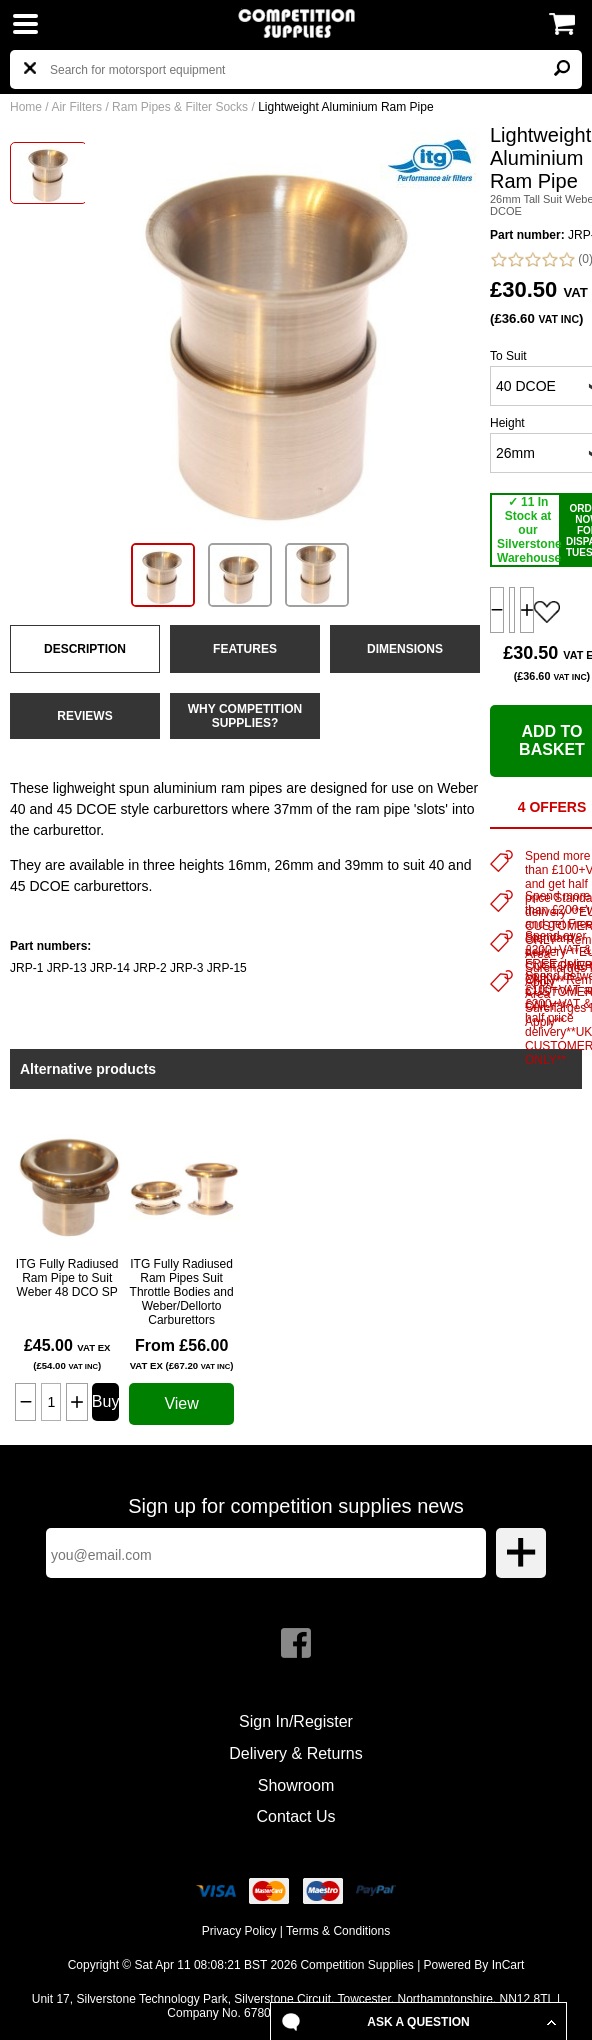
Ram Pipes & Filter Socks (180, 107)
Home (26, 107)
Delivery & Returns (295, 1753)
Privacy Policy (239, 1931)
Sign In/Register (296, 1721)
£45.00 (67, 1354)
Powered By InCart (474, 1965)
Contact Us (295, 1816)
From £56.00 (182, 1354)
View (181, 1403)
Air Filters (76, 107)
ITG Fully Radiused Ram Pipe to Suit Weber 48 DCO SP (67, 1278)
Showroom (296, 1785)
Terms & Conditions (338, 1931)
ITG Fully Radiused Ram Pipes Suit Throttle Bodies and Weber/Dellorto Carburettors (182, 1292)
